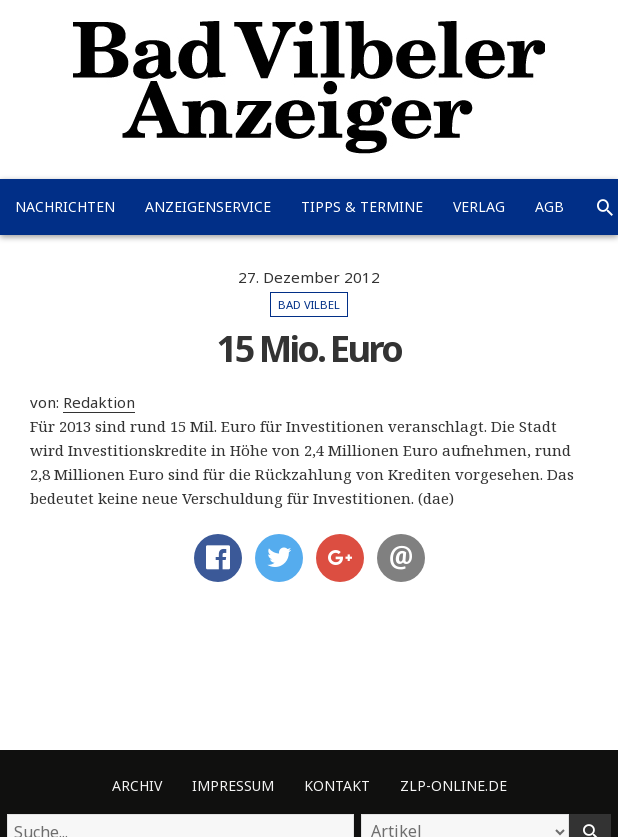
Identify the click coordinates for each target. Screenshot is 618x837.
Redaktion (99, 402)
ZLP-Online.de (453, 785)
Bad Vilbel (309, 304)
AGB (549, 206)
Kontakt (337, 785)
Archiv (137, 785)
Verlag (479, 206)
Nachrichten (65, 206)
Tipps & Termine (362, 206)
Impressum (233, 785)
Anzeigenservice (208, 206)
